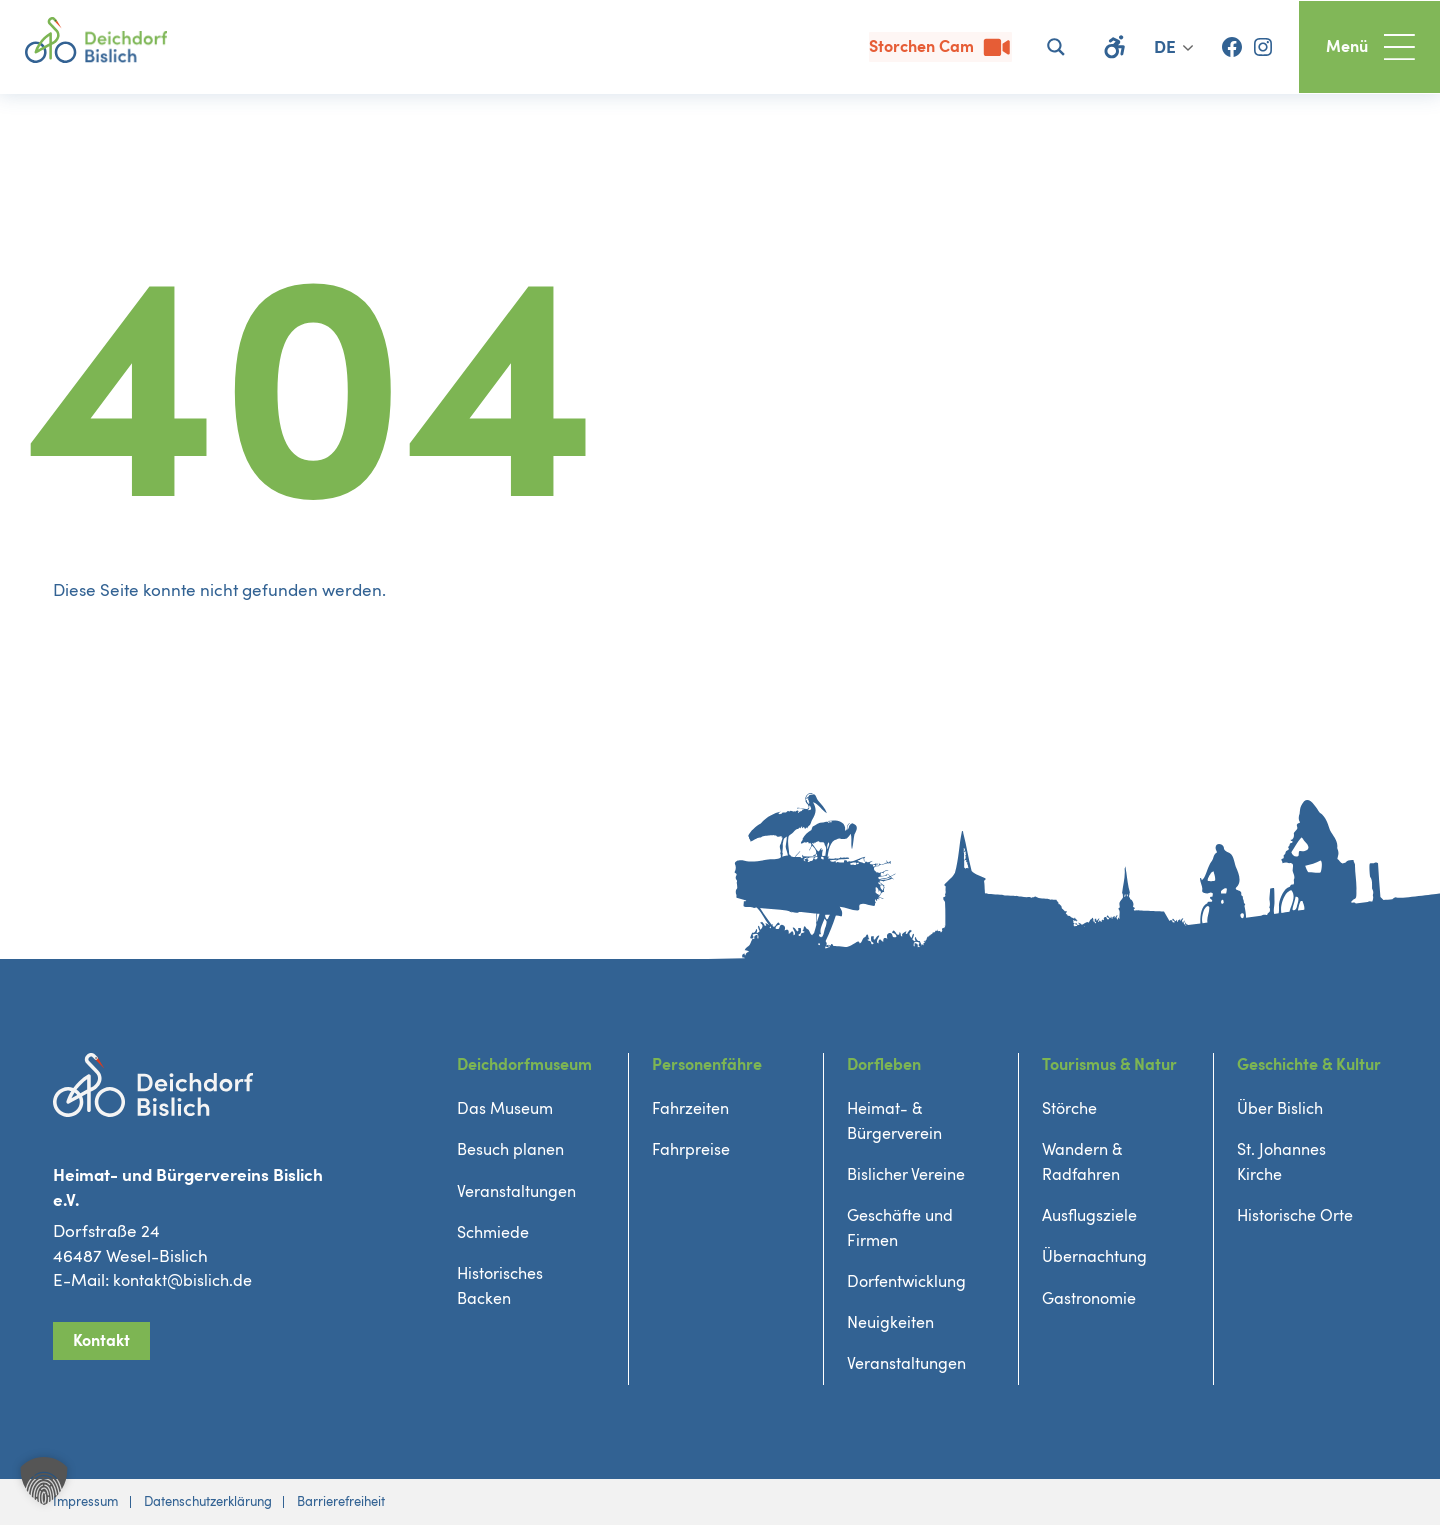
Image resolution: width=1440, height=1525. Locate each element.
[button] (44, 1481)
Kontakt (103, 1338)
